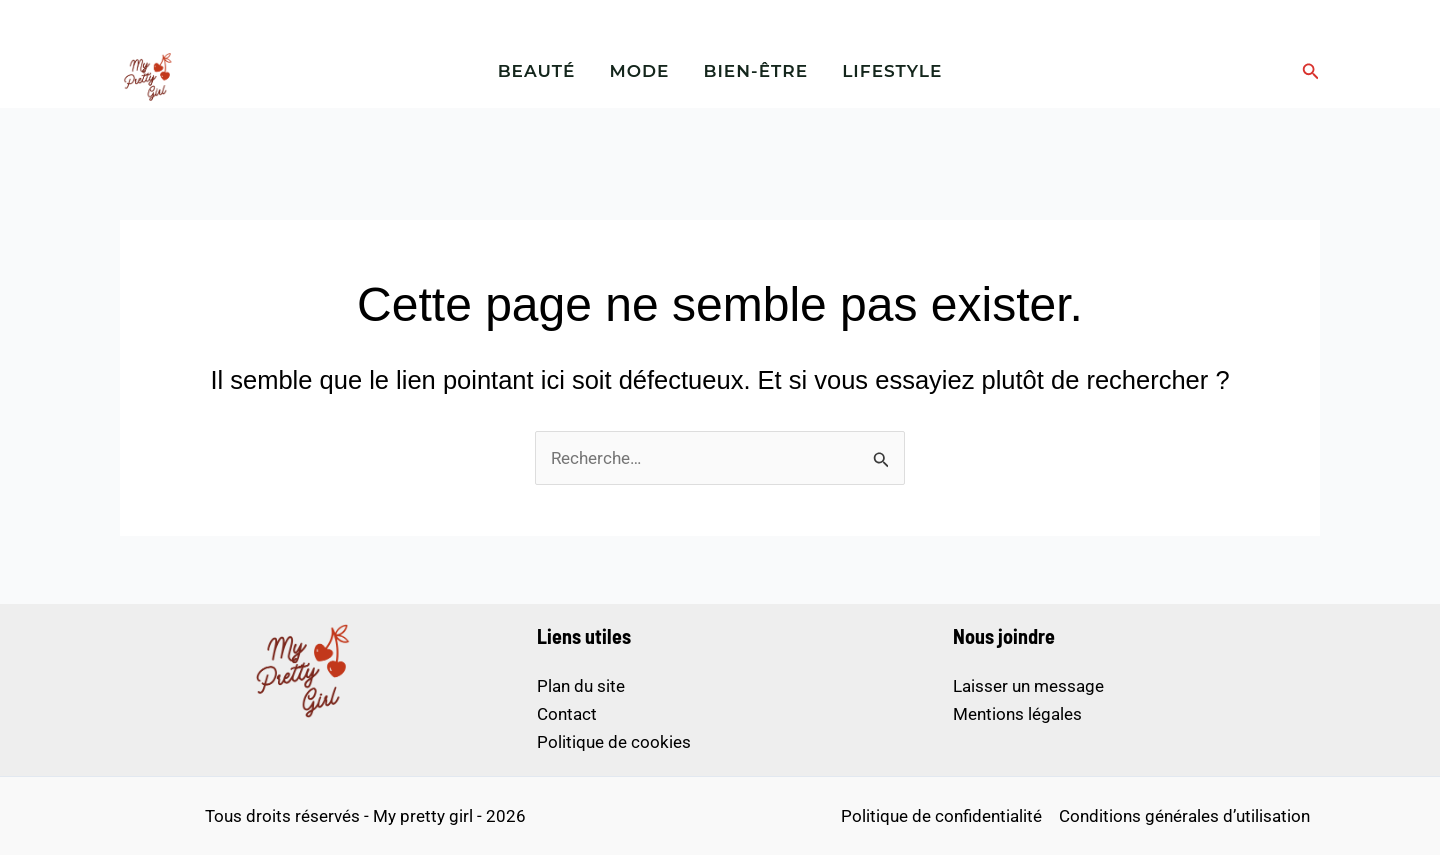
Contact (567, 714)
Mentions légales (1017, 714)
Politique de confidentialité (941, 816)
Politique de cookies (614, 742)
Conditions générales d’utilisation (1184, 816)
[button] (1311, 71)
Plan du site (581, 686)
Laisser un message (1028, 686)
